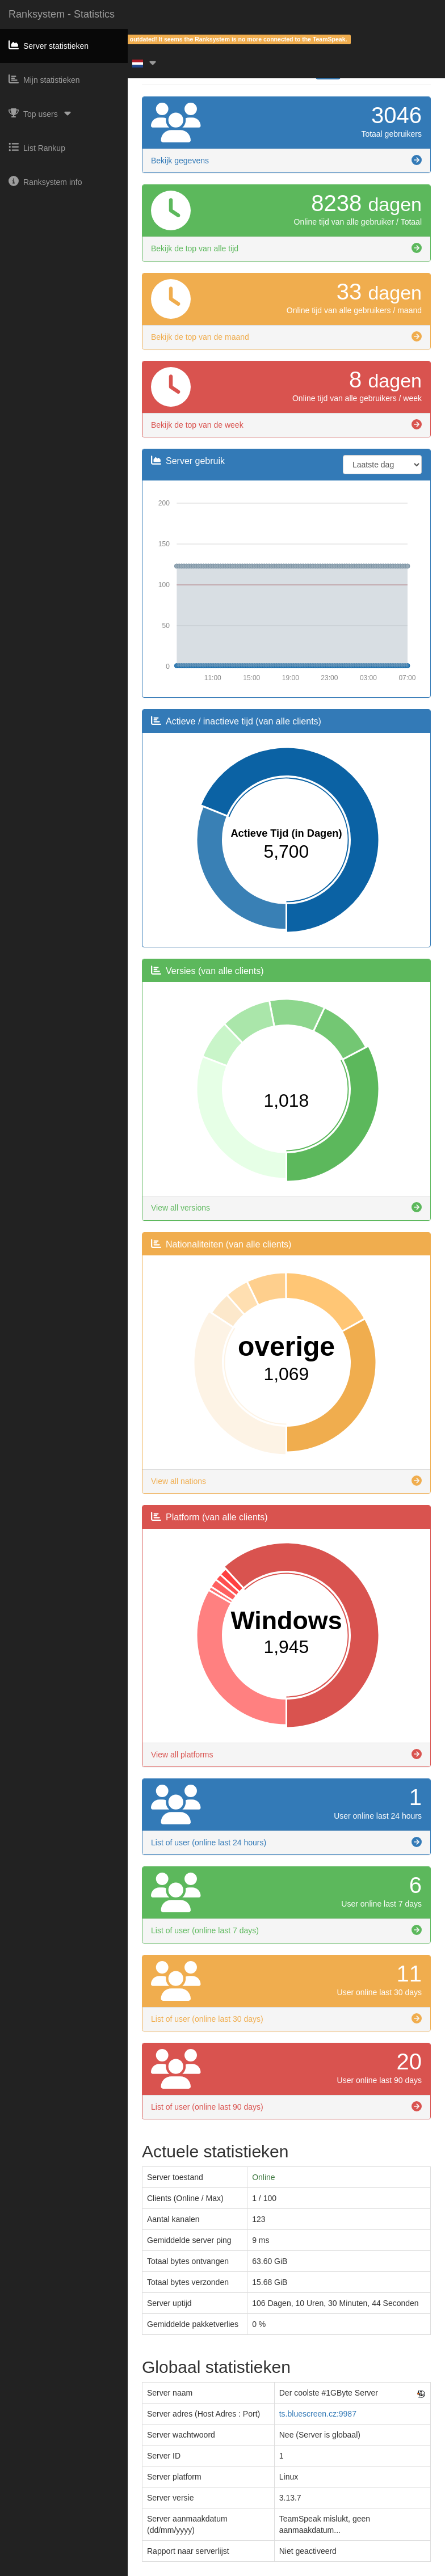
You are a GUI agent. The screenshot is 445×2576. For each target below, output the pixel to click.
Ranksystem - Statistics (62, 14)
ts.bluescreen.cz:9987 (317, 2413)
